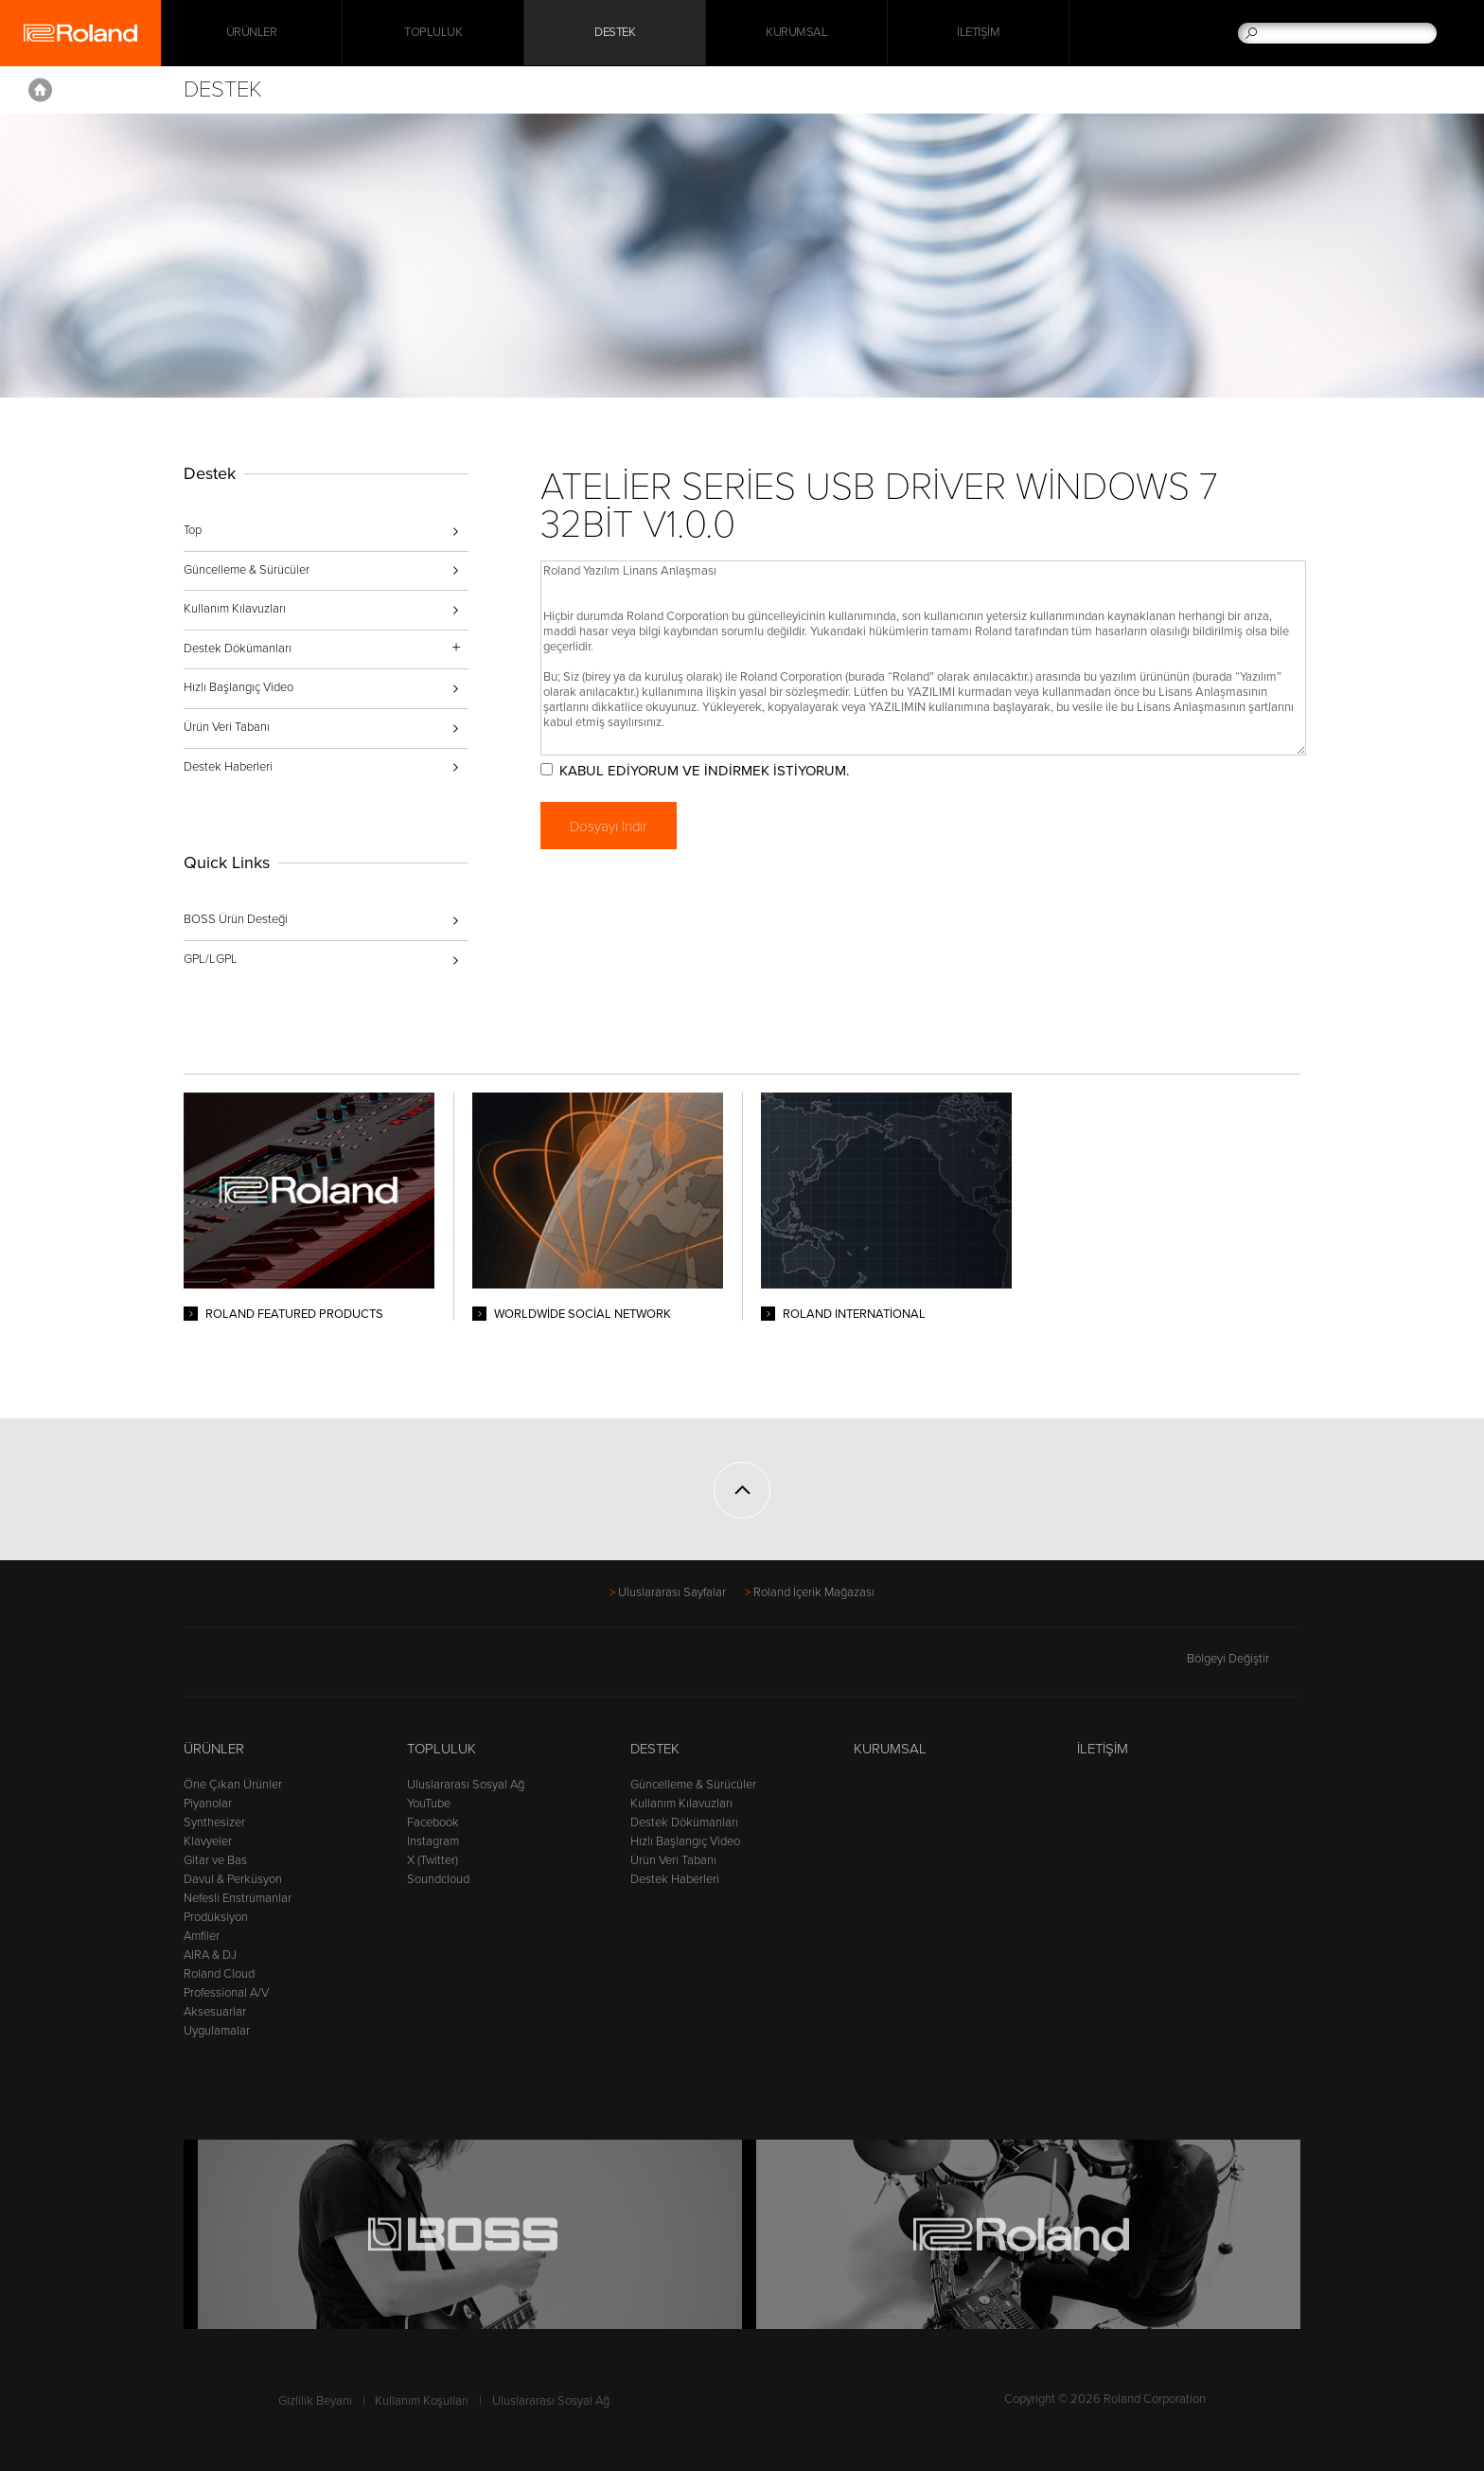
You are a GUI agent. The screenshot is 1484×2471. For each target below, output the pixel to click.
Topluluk (433, 33)
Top (193, 530)
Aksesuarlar (215, 2011)
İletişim (978, 33)
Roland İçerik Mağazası (813, 1592)
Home (40, 90)
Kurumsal (796, 33)
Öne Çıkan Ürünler (233, 1784)
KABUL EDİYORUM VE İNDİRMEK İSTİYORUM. (708, 770)
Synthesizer (214, 1822)
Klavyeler (208, 1841)
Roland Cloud (219, 1974)
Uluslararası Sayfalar (672, 1592)
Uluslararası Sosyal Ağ (465, 1784)
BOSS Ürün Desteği (236, 919)
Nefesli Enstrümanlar (238, 1898)
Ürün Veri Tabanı (227, 727)
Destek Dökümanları (684, 1822)
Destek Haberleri (228, 766)
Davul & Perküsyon (233, 1879)
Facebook (433, 1822)
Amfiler (202, 1936)
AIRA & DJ (210, 1955)
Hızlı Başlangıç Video (238, 687)
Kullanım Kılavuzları (235, 608)
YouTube (428, 1803)
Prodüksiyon (216, 1917)
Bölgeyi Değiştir (1243, 1658)
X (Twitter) (432, 1860)
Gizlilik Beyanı (315, 2401)
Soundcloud (438, 1879)
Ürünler (214, 1748)
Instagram (433, 1841)
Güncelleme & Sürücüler (246, 570)
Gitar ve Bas (215, 1860)
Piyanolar (208, 1803)
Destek (614, 33)
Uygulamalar (217, 2030)
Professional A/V (226, 1992)
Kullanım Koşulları (421, 2401)
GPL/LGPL (211, 959)
